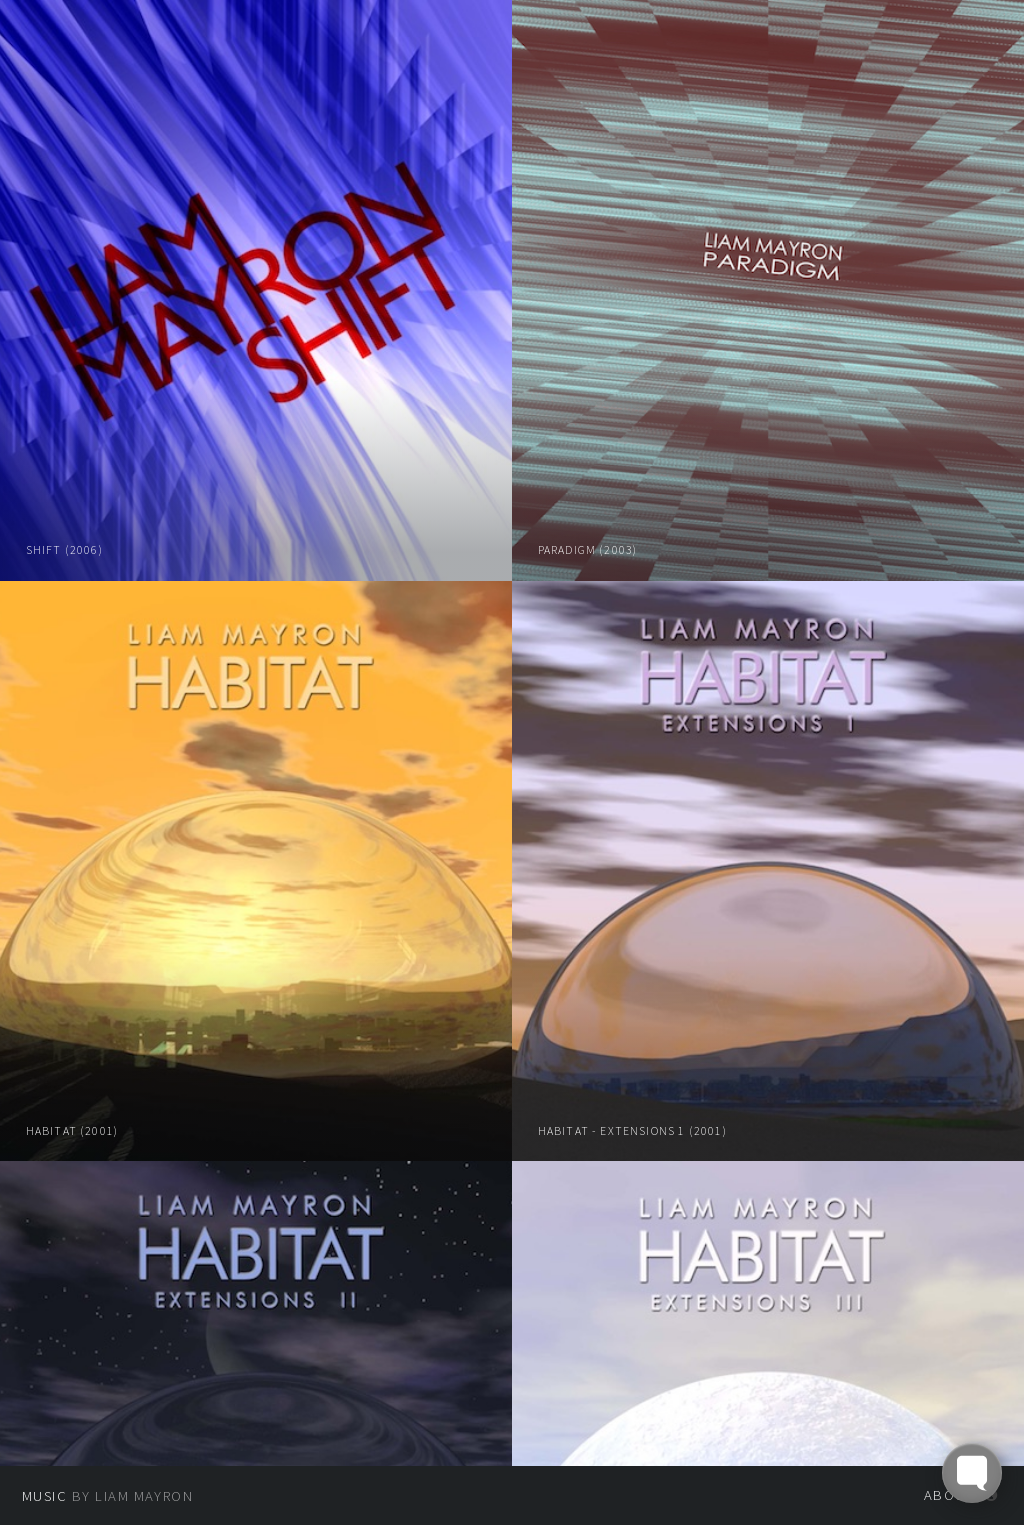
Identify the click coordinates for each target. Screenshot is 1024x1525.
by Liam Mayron (107, 1496)
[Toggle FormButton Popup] (972, 1473)
